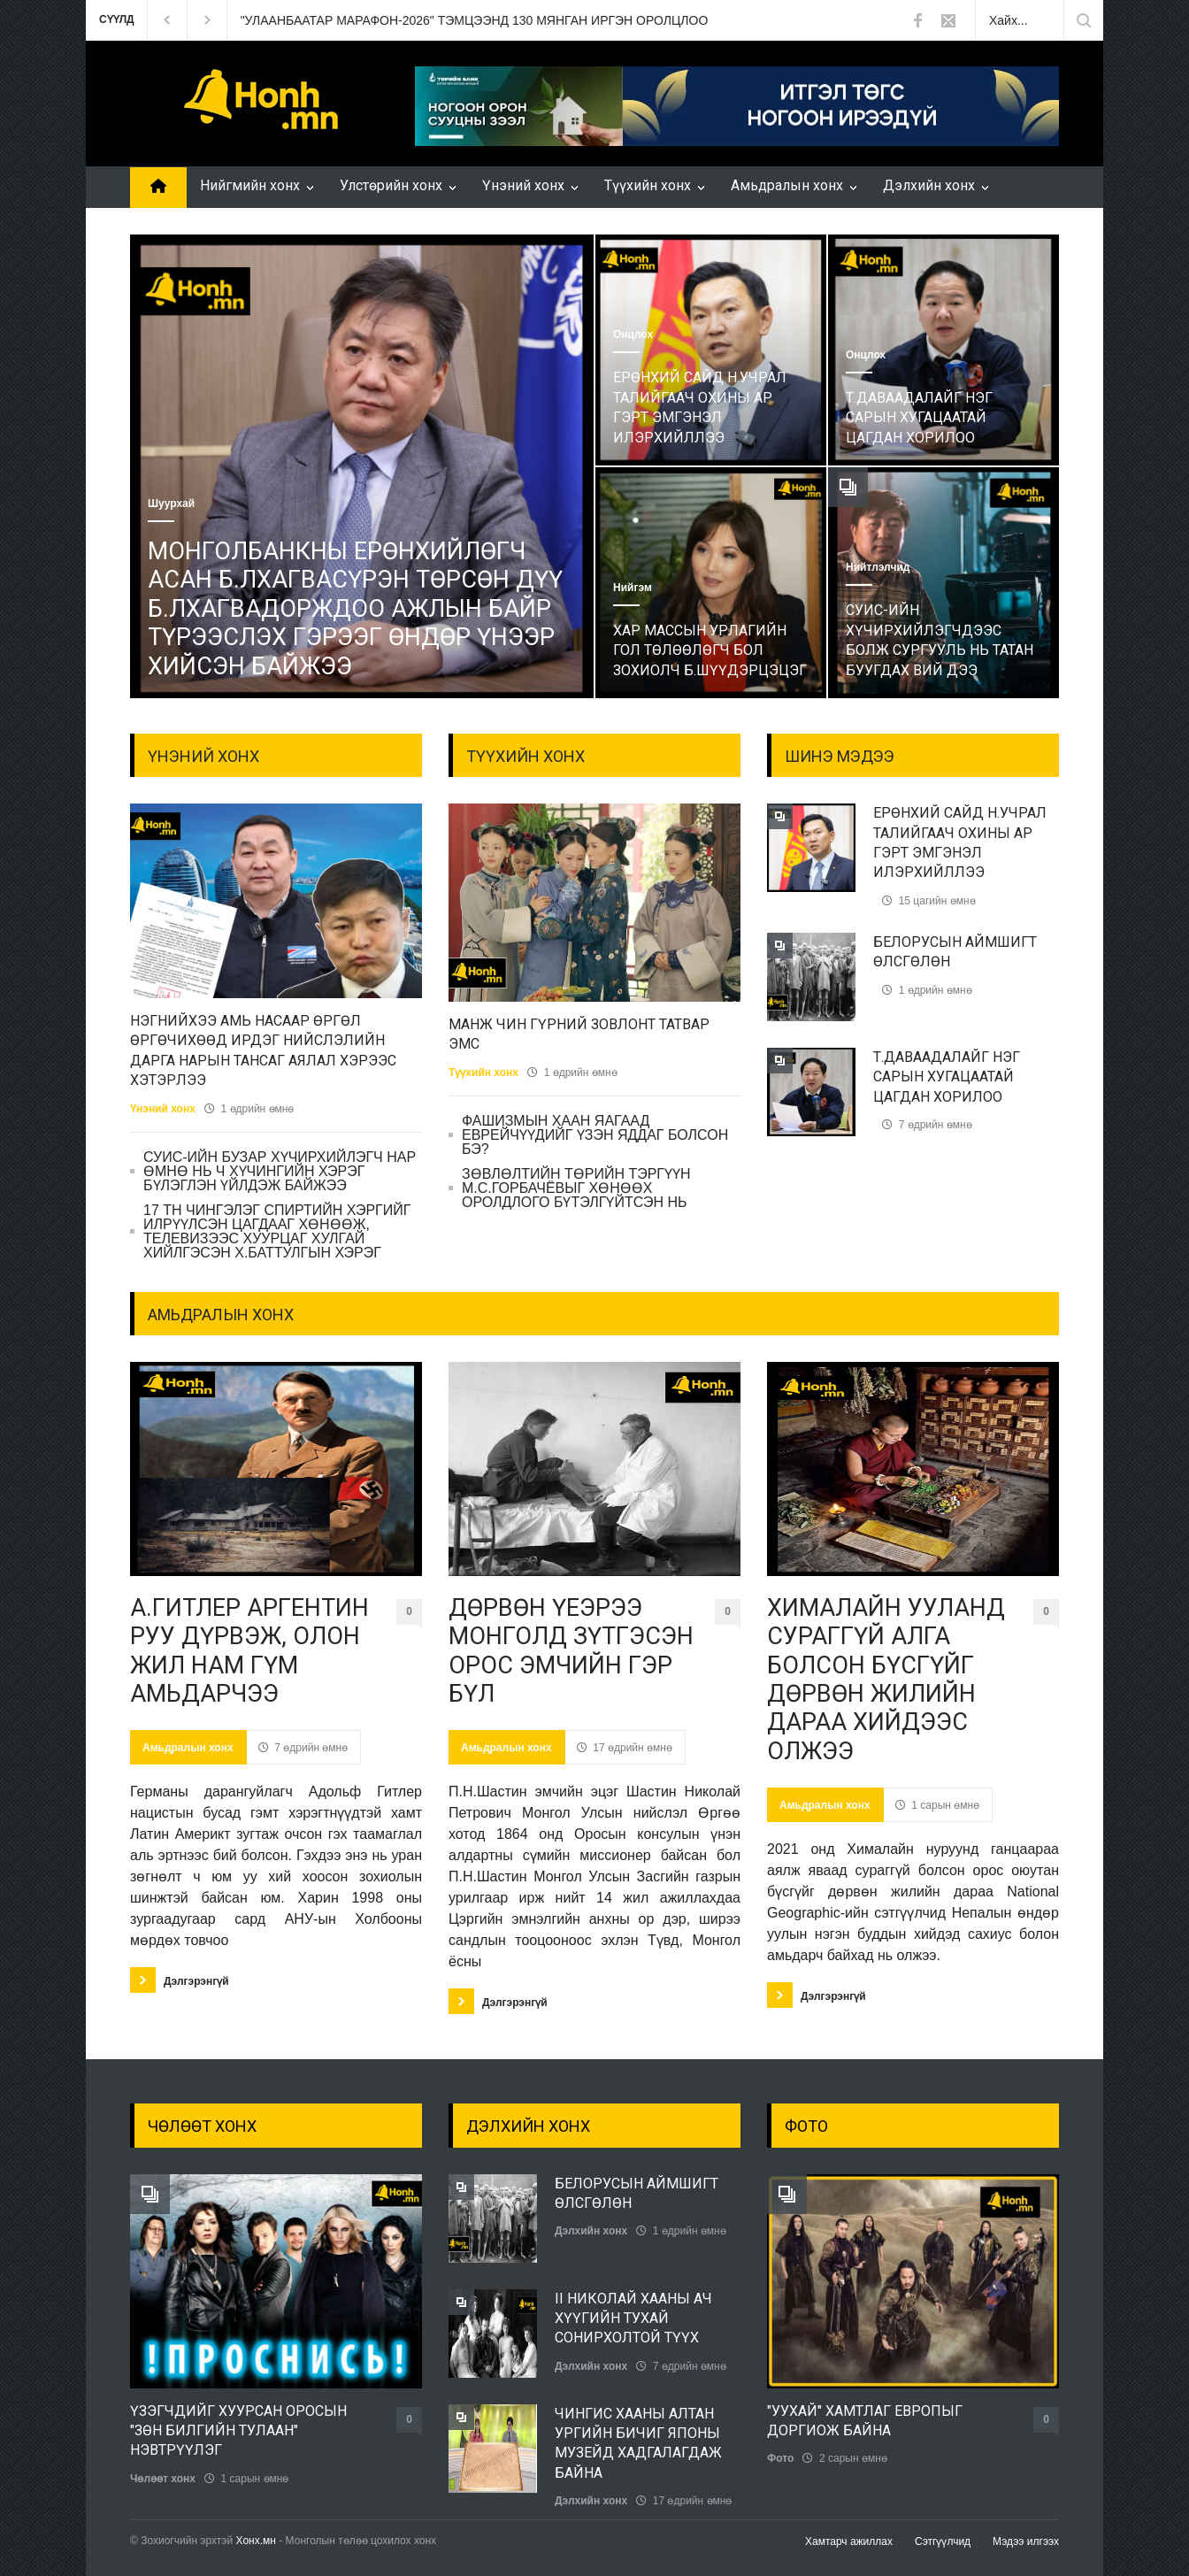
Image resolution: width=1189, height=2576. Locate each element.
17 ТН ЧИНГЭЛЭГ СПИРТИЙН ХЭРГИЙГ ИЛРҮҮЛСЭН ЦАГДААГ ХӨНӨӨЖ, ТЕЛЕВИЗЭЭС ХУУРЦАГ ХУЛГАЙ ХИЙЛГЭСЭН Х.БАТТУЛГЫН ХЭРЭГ (276, 1231)
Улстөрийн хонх (391, 185)
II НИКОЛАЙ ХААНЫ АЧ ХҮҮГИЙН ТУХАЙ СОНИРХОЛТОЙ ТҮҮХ (633, 2318)
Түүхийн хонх (647, 185)
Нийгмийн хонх (250, 185)
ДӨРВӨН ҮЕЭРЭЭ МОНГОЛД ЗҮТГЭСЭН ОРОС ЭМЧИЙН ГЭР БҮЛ (571, 1651)
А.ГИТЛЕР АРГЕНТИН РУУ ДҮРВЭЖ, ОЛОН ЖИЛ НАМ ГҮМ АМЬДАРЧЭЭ (249, 1651)
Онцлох (633, 334)
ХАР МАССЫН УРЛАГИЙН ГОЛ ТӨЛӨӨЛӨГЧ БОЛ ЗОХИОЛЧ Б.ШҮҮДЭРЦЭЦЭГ (710, 650)
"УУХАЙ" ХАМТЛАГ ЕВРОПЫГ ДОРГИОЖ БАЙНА (865, 2421)
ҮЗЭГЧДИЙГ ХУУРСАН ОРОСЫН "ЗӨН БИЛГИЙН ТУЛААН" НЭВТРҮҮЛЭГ (238, 2431)
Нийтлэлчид (877, 567)
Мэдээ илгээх (1026, 2541)
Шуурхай (171, 503)
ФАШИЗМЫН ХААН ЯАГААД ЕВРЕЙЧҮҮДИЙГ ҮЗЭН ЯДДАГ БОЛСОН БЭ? (595, 1135)
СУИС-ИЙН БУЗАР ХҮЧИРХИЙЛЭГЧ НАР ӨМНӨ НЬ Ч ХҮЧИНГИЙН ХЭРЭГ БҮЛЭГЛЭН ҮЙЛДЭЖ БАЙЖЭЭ (279, 1171)
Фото (780, 2458)
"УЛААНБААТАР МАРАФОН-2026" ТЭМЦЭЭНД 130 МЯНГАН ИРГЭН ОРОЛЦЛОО (475, 20)
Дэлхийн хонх (929, 185)
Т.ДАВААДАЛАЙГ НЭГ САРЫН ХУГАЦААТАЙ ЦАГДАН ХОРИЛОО (919, 417)
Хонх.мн (256, 2540)
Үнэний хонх (523, 185)
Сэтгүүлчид (942, 2541)
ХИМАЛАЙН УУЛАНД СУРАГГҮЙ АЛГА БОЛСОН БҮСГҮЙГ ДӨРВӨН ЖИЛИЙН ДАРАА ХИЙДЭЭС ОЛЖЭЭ (886, 1679)
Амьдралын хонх (787, 185)
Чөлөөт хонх (163, 2478)
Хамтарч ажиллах (849, 2541)
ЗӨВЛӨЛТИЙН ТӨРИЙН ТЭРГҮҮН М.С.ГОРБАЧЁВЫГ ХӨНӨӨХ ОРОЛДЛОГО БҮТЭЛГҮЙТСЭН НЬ (576, 1188)
